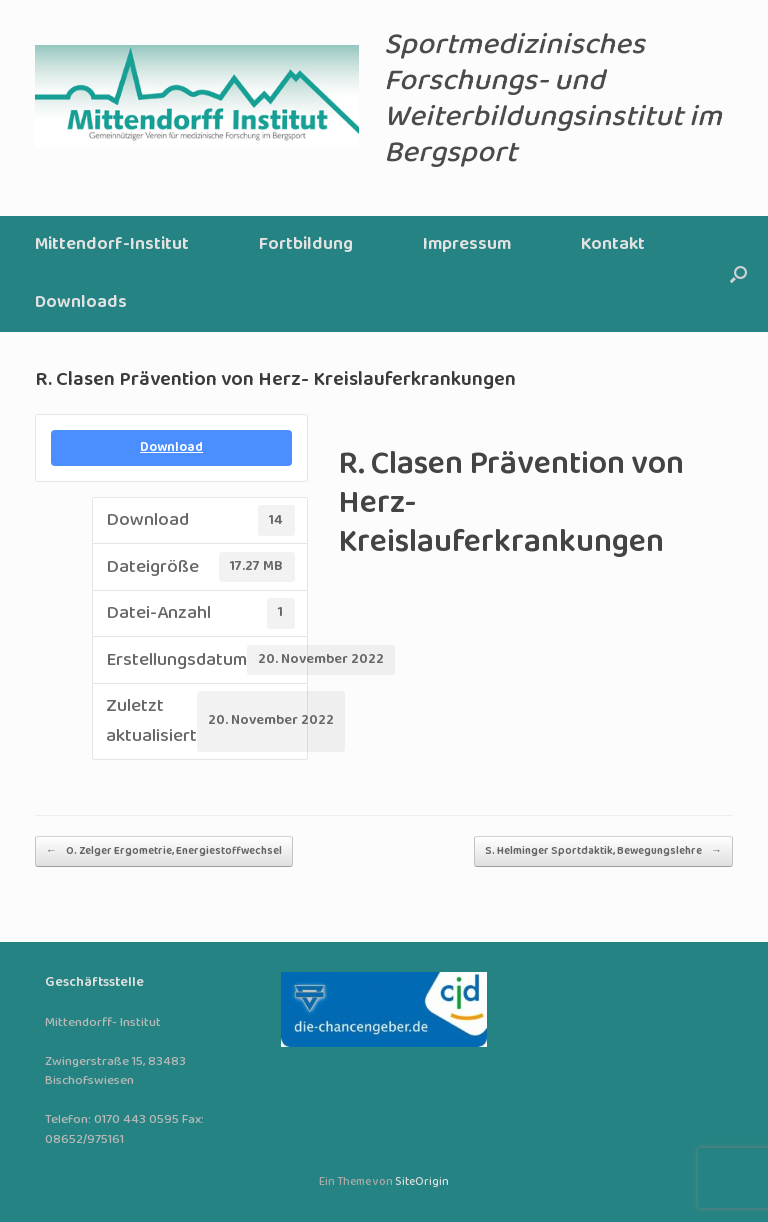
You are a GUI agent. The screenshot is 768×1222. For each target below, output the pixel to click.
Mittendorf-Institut (112, 244)
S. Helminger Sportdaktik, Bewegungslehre (603, 851)
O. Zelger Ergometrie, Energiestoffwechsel (164, 851)
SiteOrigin (422, 1182)
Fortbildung (306, 244)
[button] (738, 274)
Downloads (81, 302)
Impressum (467, 244)
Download (171, 447)
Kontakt (613, 244)
